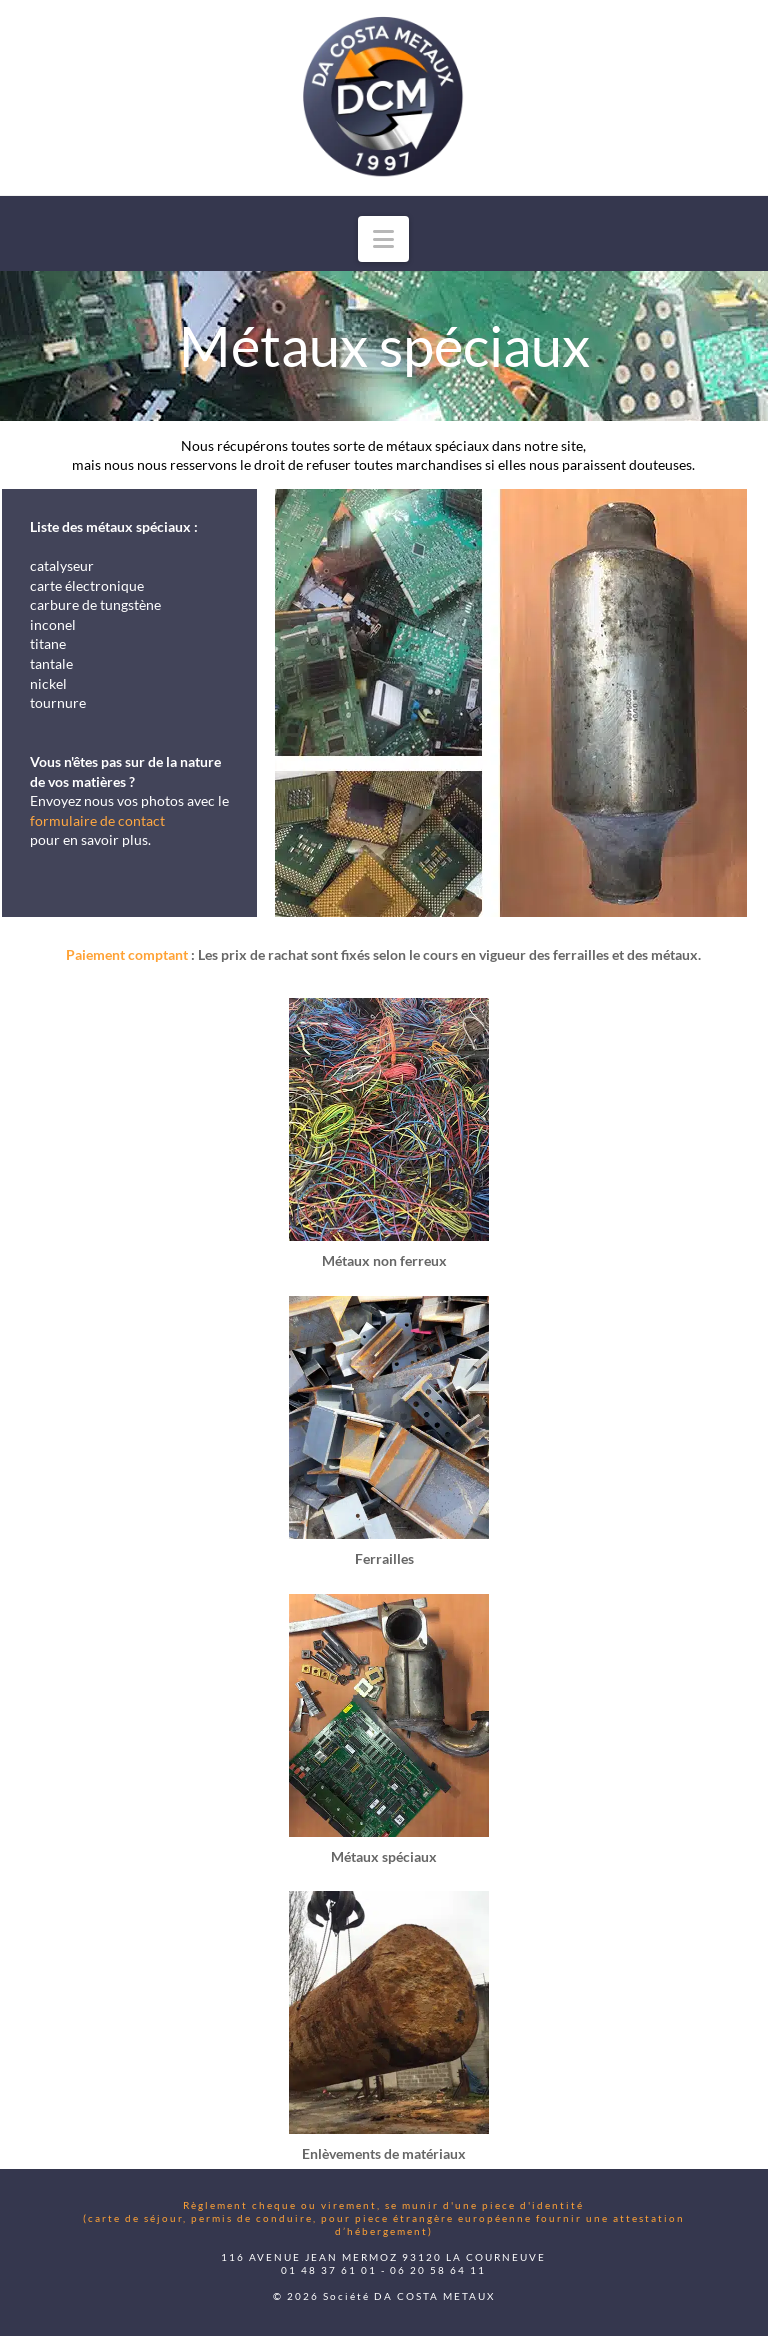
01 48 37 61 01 (329, 2270)
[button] (383, 239)
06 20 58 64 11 (438, 2270)
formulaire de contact (97, 820)
